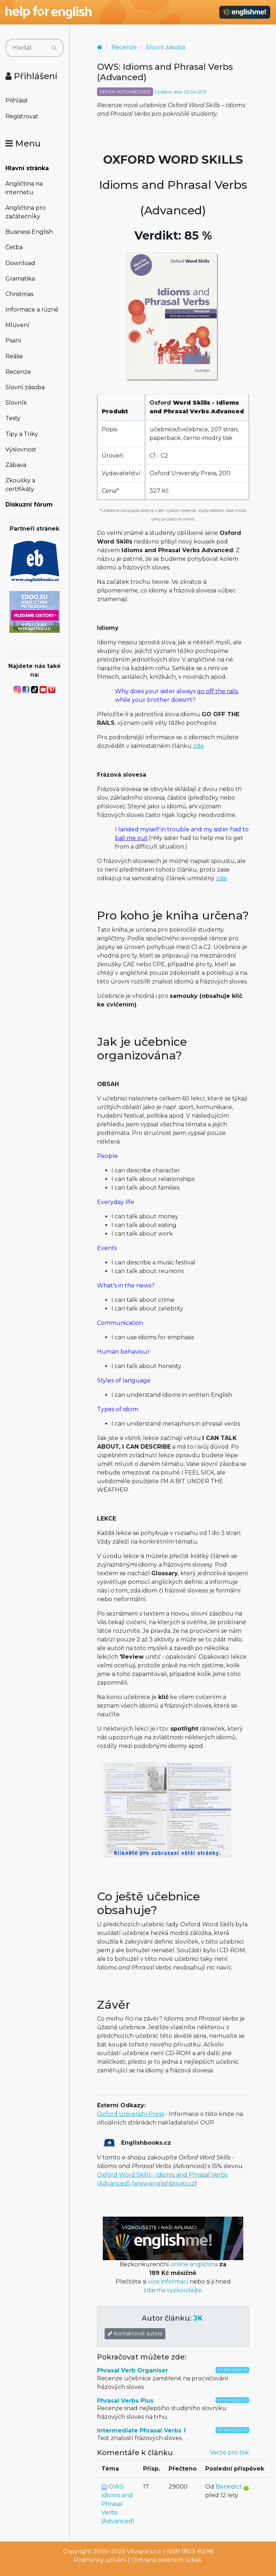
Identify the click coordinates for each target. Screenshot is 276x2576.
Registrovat (21, 116)
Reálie (14, 356)
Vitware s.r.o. (144, 2551)
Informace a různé (32, 309)
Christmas (19, 294)
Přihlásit (16, 100)
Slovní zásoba (25, 387)
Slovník (16, 402)
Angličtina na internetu (24, 188)
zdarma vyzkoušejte (172, 2290)
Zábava (15, 465)
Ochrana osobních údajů (166, 2560)
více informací (168, 2281)
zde (198, 745)
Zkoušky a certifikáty (20, 484)
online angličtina (194, 2264)
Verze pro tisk (229, 2452)
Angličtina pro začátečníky (25, 212)
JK (198, 2318)
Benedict (229, 2486)
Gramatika (20, 278)
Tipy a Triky (21, 434)
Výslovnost (20, 449)
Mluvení (17, 325)
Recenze (18, 371)
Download (20, 263)
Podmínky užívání (100, 2560)
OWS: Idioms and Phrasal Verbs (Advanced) (117, 2504)
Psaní (13, 340)
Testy (12, 418)
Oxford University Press (130, 2114)
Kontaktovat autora (135, 2333)
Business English (29, 231)
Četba (14, 247)
